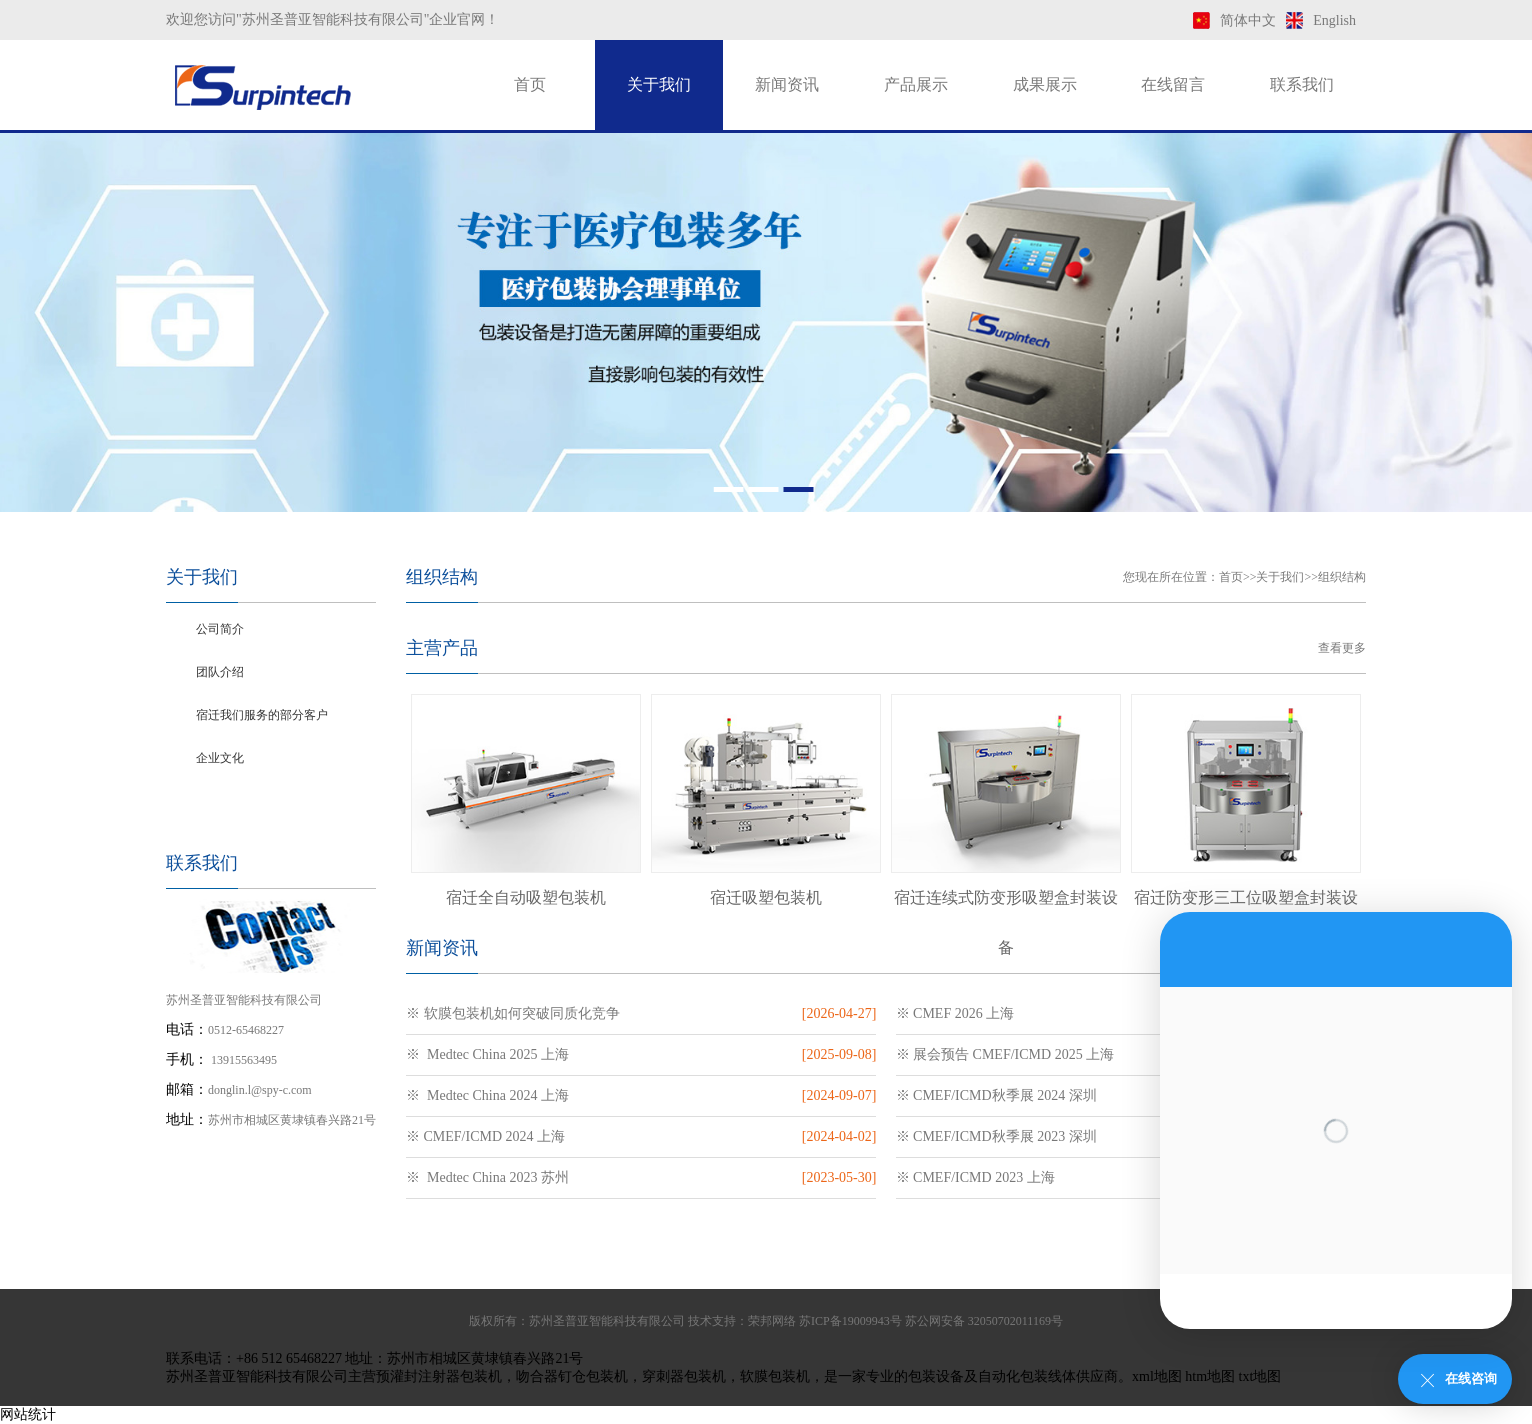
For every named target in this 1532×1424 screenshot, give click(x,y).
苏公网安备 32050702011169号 (984, 1321)
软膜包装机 (775, 1376)
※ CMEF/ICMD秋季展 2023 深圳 (996, 1136)
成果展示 (1045, 84)
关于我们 (659, 84)
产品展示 (916, 84)
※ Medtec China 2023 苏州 (487, 1177)
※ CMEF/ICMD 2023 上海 (975, 1177)
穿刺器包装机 (684, 1376)
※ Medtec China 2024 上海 (487, 1095)
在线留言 (1173, 84)
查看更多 (1342, 648)
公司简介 (220, 629)
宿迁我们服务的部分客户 (262, 715)
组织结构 (220, 801)
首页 (530, 84)
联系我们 (1302, 84)
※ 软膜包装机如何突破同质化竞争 (513, 1013)
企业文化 (220, 758)
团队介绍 (220, 672)
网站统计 (28, 1414)
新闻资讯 (787, 84)
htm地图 (1210, 1376)
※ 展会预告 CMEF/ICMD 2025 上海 (1005, 1054)
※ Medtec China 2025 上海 (487, 1054)
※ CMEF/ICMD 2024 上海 (485, 1136)
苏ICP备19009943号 (850, 1321)
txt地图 (1260, 1376)
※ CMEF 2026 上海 (955, 1013)
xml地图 (1157, 1376)
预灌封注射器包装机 (439, 1376)
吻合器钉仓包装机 (572, 1376)
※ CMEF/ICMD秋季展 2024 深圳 (996, 1095)
